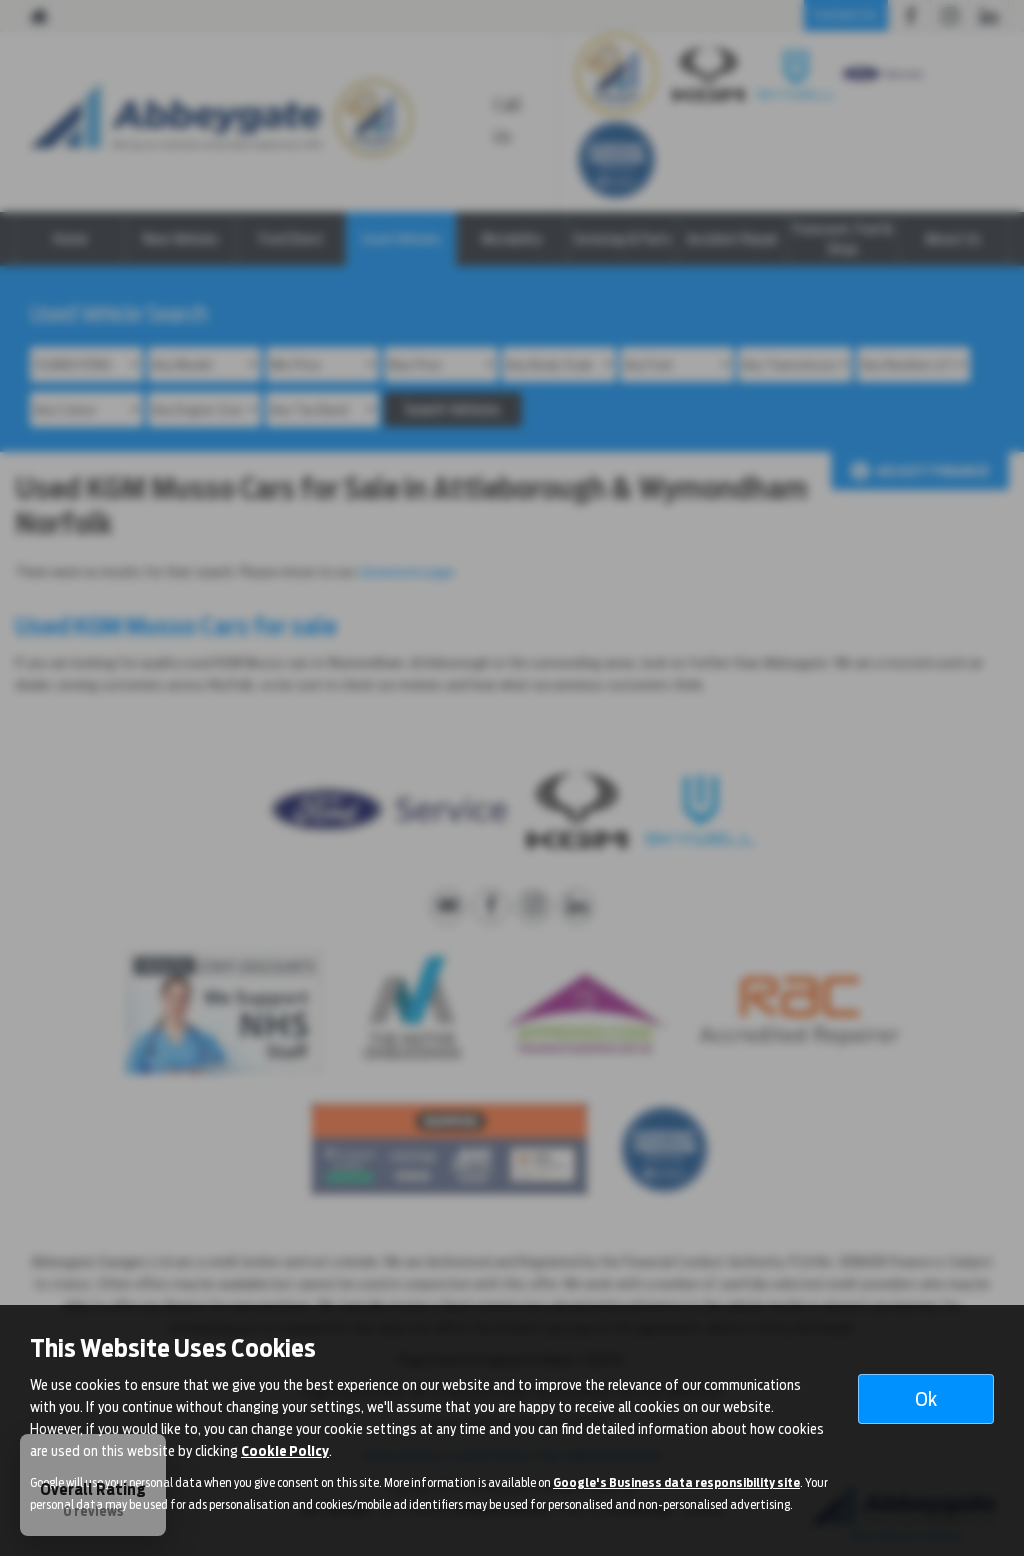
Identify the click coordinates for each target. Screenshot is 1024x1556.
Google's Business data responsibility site (676, 1483)
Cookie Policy (285, 1451)
